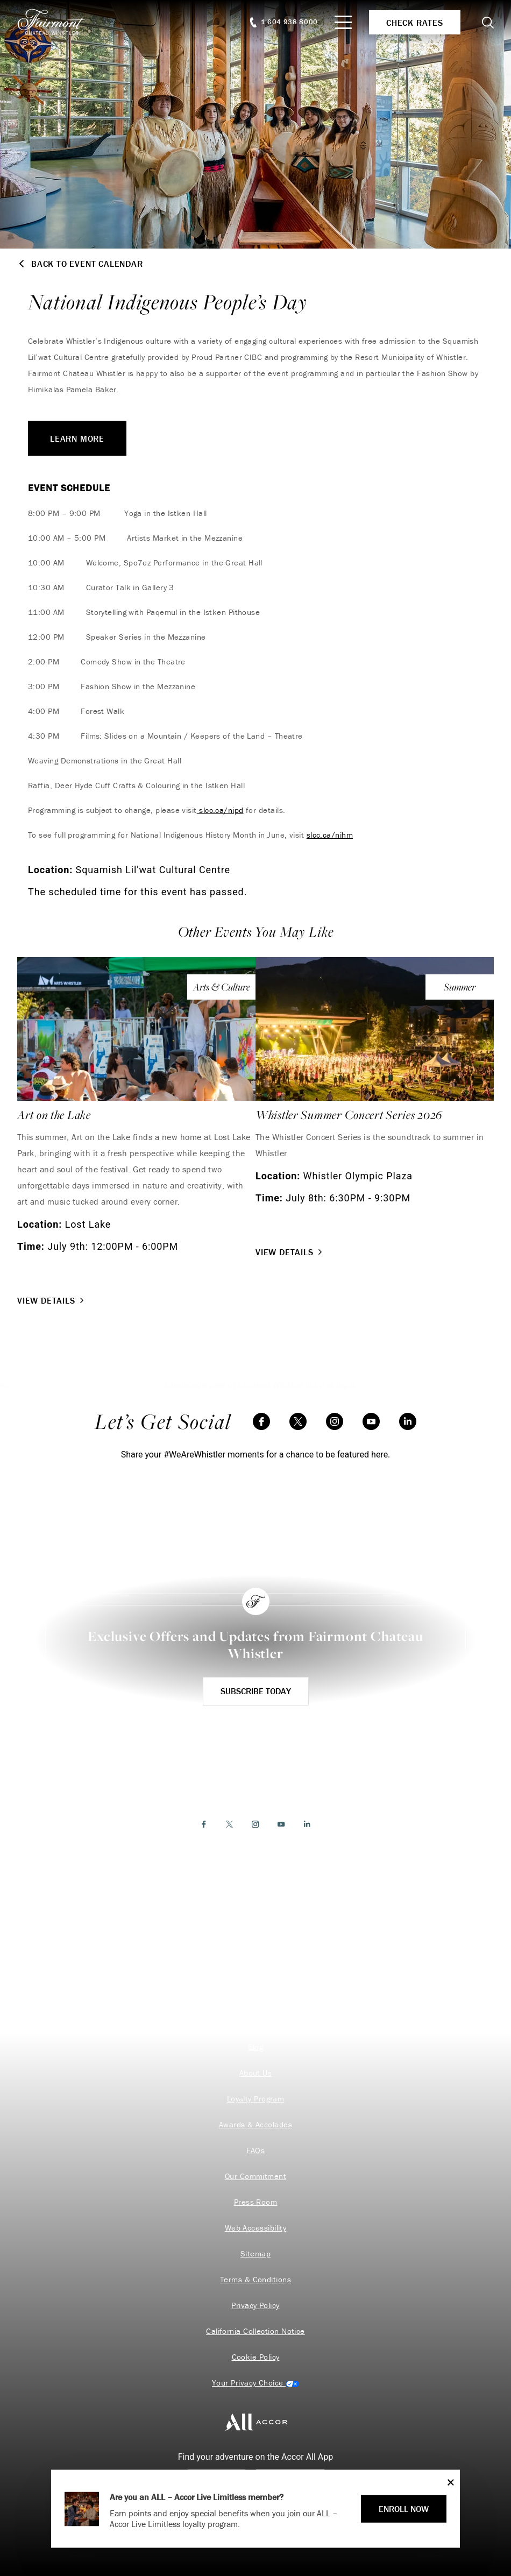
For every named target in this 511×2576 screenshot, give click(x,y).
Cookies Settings (255, 2383)
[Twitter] (298, 1421)
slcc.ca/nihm (330, 835)
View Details (51, 1300)
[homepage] (57, 22)
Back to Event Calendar (80, 263)
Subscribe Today (256, 1691)
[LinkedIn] (407, 1421)
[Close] (448, 2482)
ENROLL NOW (404, 2508)
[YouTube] (371, 1421)
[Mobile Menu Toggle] (343, 22)
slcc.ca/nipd (220, 810)
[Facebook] (261, 1421)
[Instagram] (334, 1421)
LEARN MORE (77, 438)
